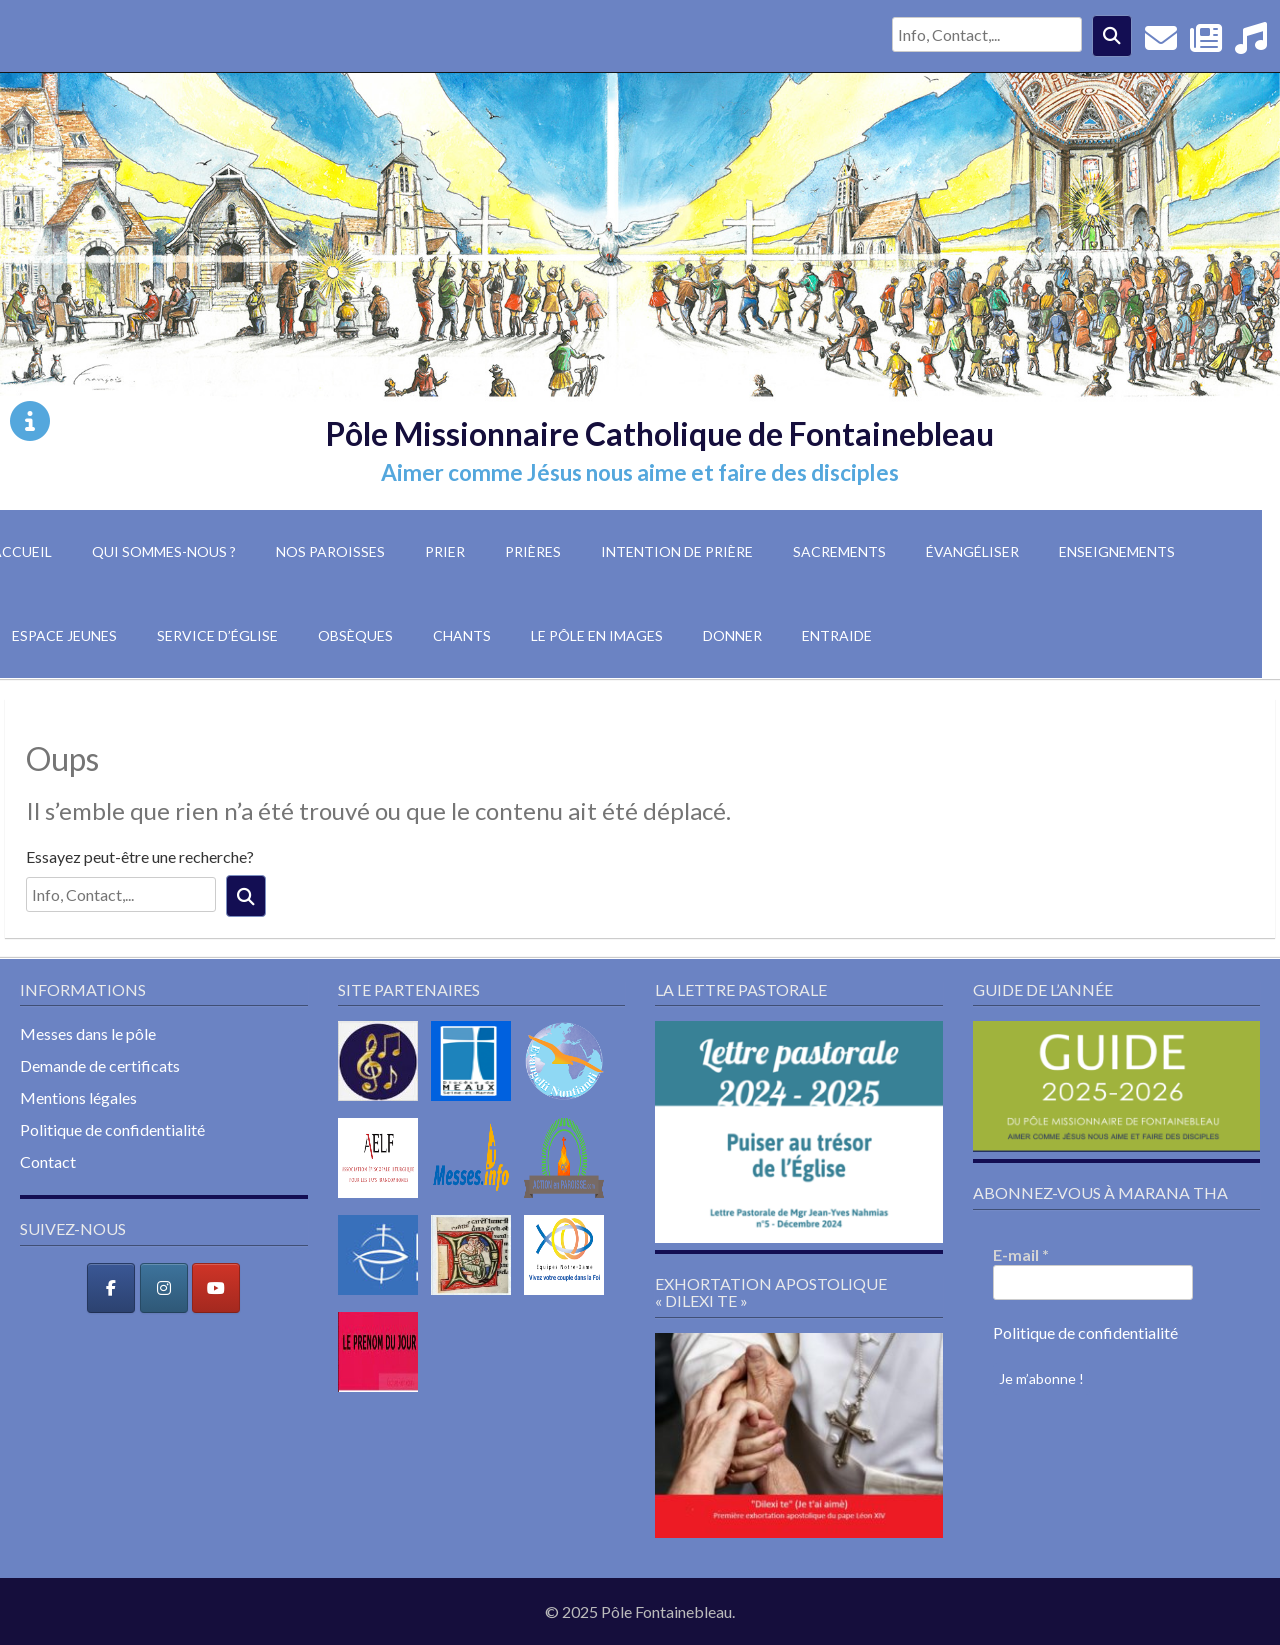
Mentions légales (78, 1097)
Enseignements (1117, 551)
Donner (732, 635)
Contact (48, 1161)
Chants (462, 635)
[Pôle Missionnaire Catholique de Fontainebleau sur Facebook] (111, 1288)
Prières (533, 551)
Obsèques (355, 635)
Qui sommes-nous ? (164, 551)
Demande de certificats (100, 1065)
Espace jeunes (64, 635)
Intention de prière (677, 551)
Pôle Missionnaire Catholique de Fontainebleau (660, 433)
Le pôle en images (597, 635)
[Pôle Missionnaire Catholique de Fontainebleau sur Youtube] (216, 1288)
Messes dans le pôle (88, 1033)
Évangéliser (972, 551)
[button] (799, 1131)
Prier (445, 551)
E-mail (1021, 1254)
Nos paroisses (330, 551)
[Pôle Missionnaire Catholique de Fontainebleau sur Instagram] (164, 1288)
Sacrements (839, 551)
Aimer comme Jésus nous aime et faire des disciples (640, 472)
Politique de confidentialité (112, 1129)
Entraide (837, 635)
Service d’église (217, 635)
